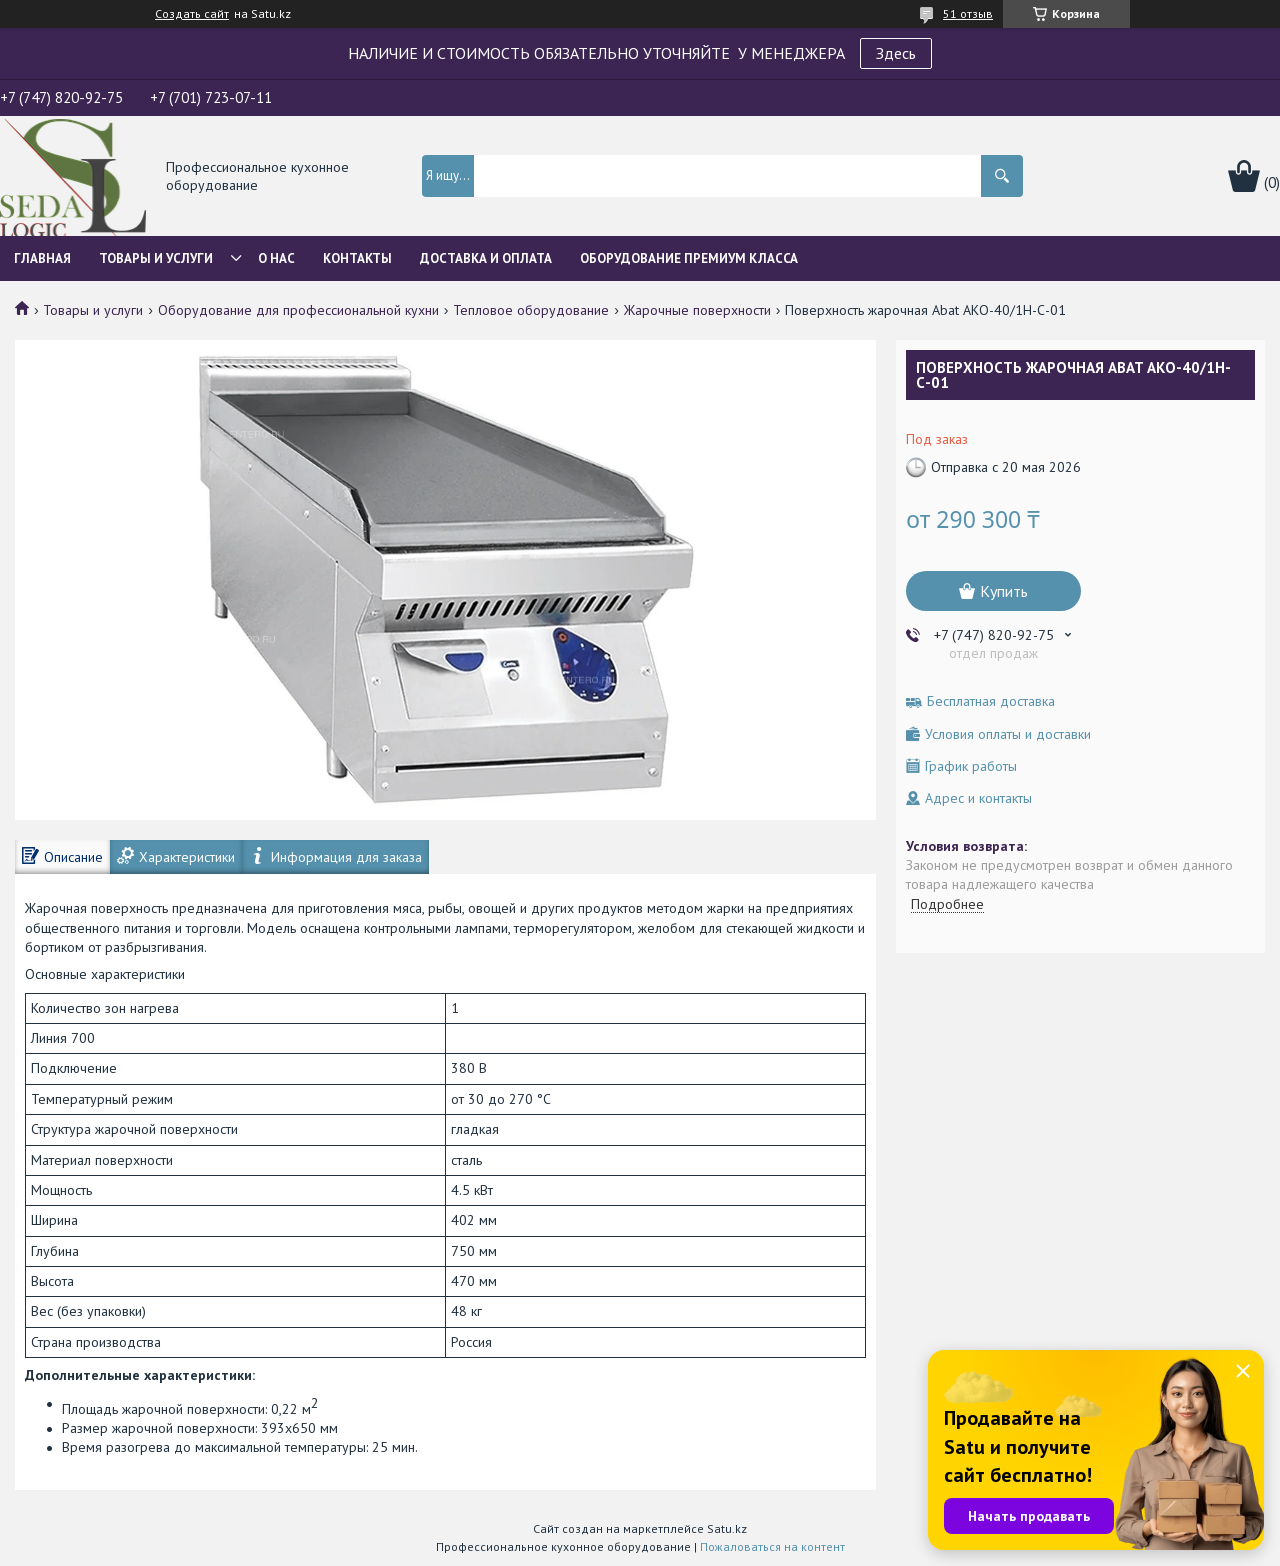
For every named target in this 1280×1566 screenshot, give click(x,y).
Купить (1004, 591)
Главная (42, 258)
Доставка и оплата (486, 258)
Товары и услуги (156, 258)
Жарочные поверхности (697, 310)
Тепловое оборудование (531, 310)
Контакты (357, 258)
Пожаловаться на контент (772, 1546)
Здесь (896, 53)
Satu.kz (727, 1528)
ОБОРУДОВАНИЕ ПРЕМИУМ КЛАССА (689, 258)
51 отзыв (968, 13)
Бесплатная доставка (991, 701)
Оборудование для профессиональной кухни (298, 310)
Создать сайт (192, 14)
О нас (276, 258)
